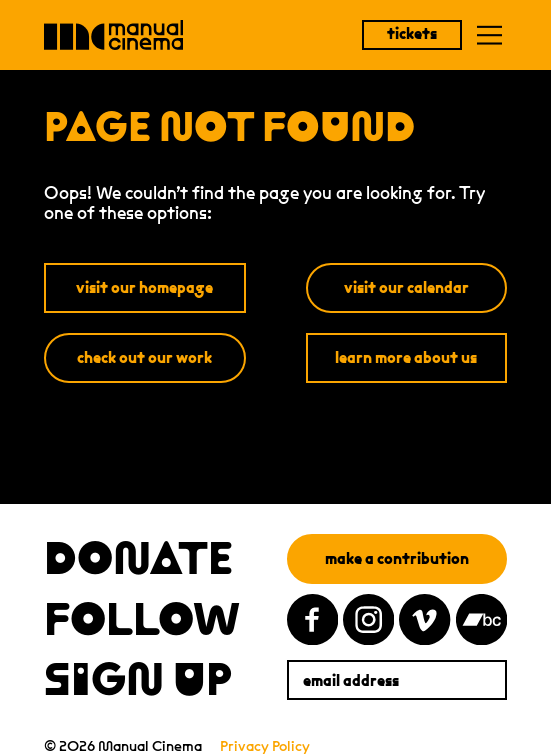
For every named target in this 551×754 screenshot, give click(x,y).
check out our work (144, 357)
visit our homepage (144, 287)
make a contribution (397, 558)
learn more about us (406, 357)
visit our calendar (406, 287)
